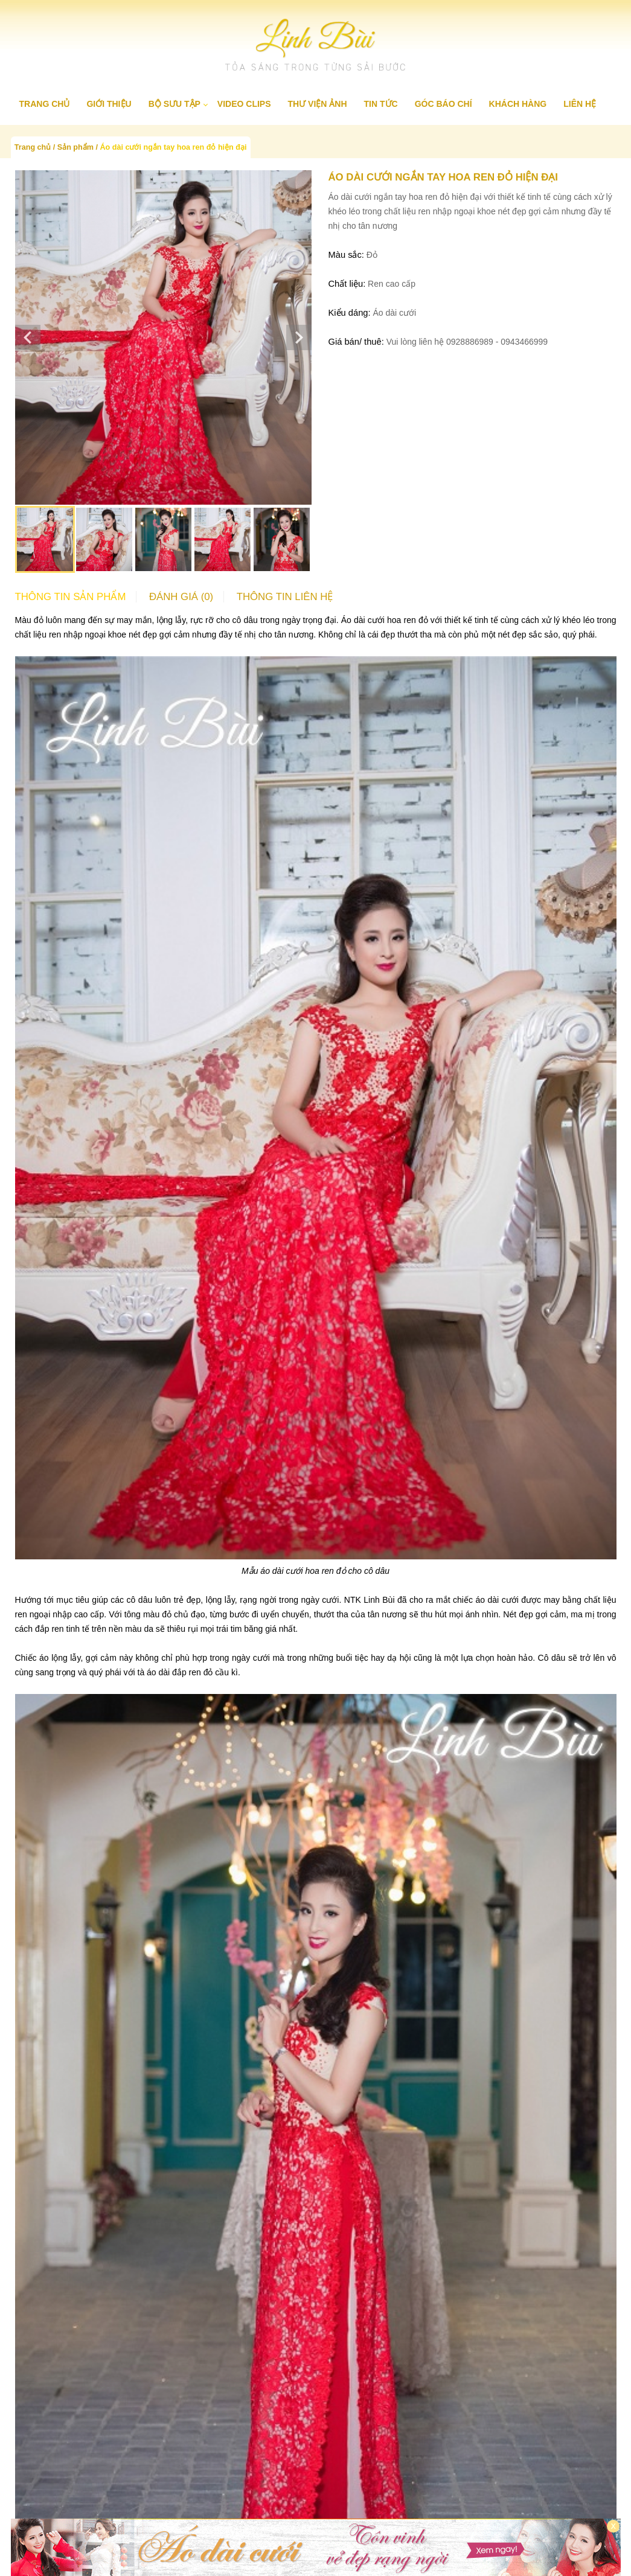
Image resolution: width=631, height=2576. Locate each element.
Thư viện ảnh (317, 104)
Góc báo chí (443, 104)
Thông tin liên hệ (285, 596)
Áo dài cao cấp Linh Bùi (318, 2491)
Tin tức (381, 104)
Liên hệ (579, 104)
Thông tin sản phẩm (70, 596)
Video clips (244, 104)
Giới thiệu (108, 104)
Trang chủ (44, 104)
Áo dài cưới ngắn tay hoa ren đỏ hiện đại (173, 147)
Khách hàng (518, 104)
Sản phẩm (75, 147)
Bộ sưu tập (174, 104)
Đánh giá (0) (181, 596)
